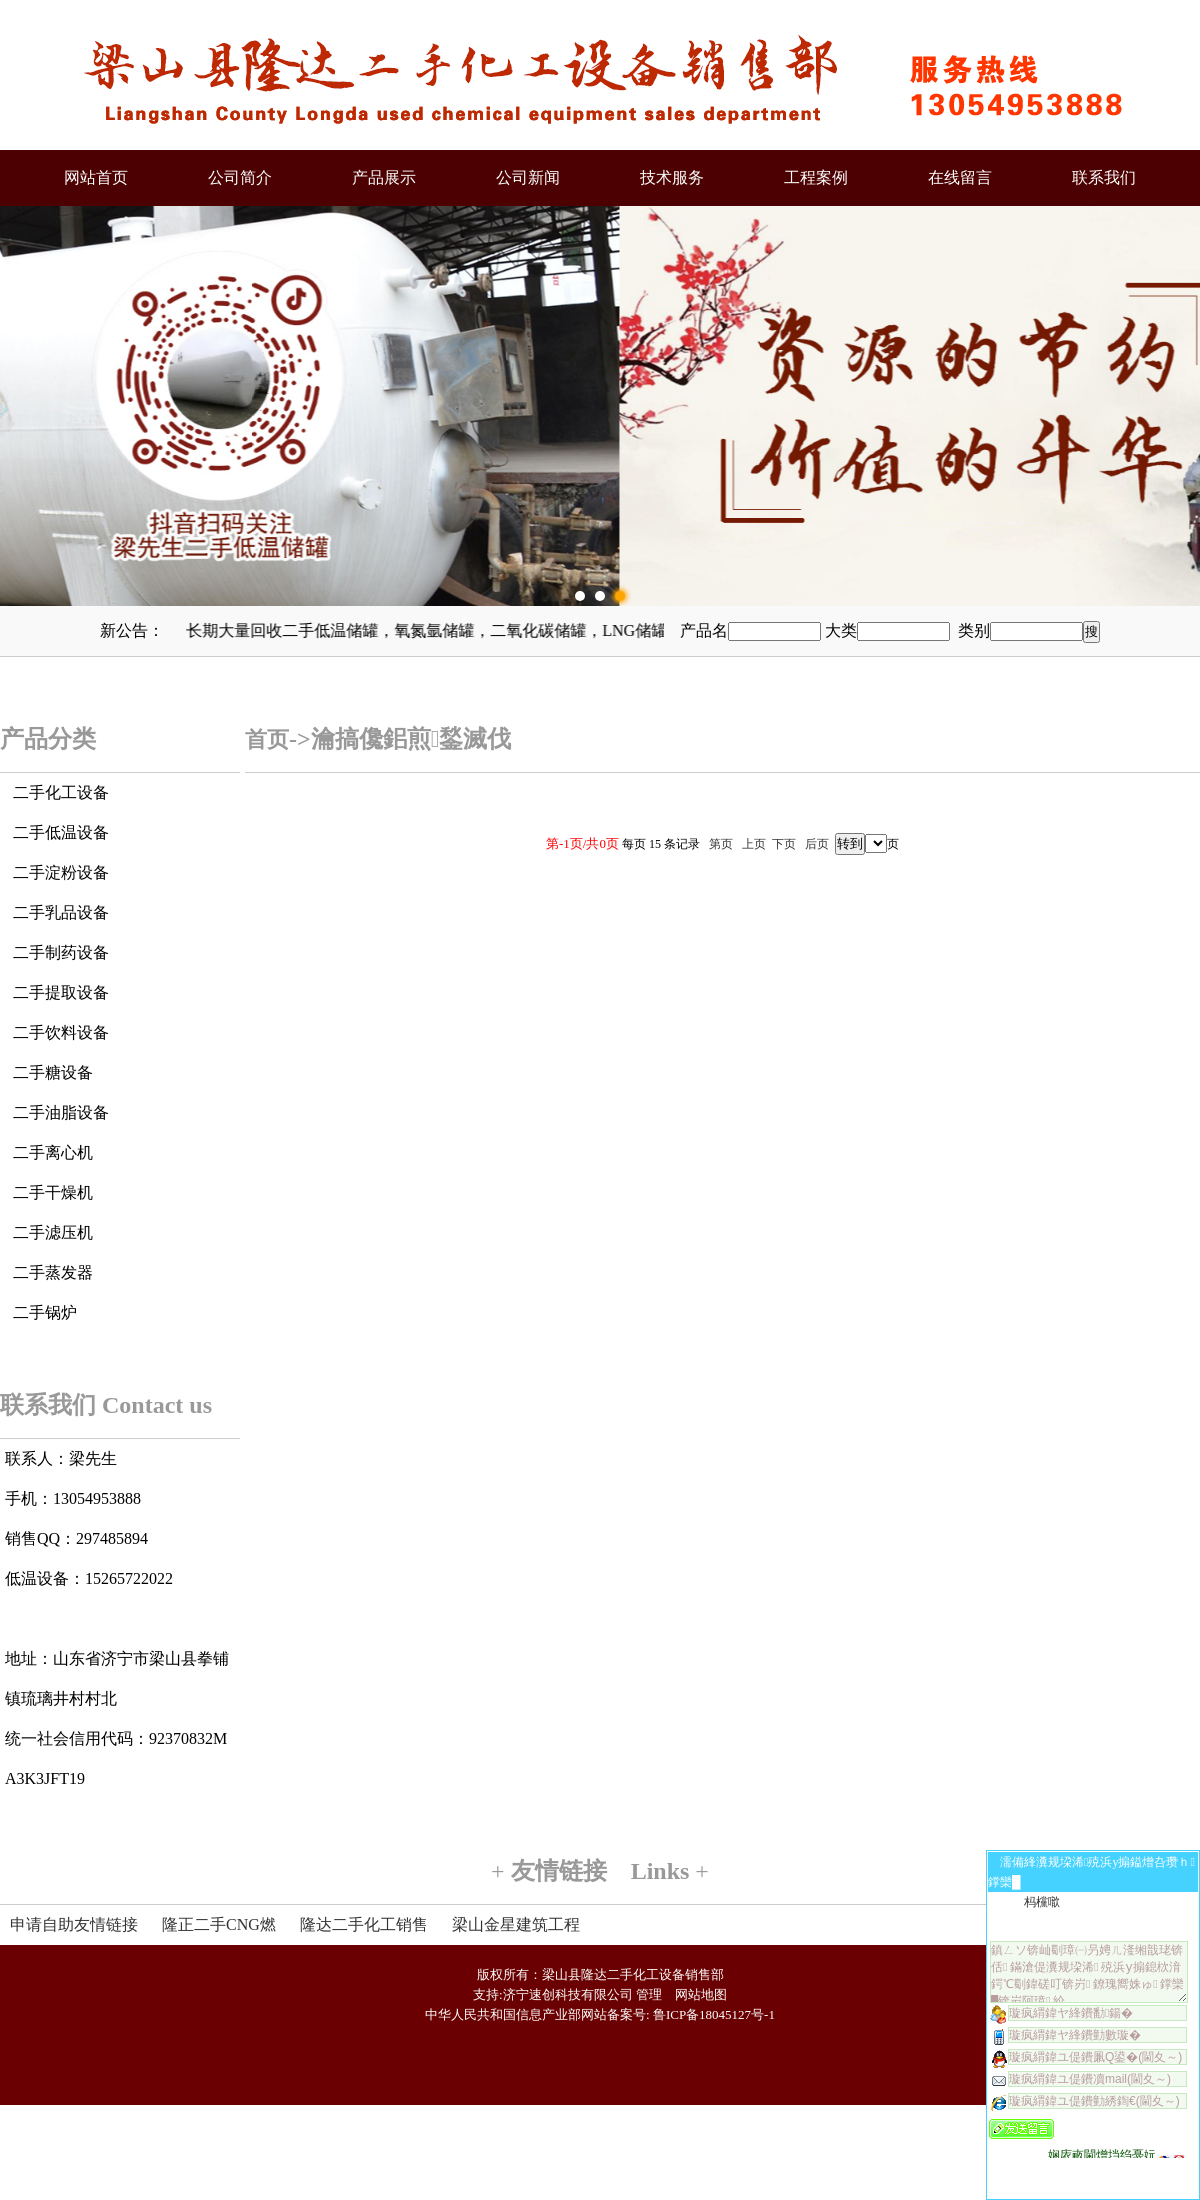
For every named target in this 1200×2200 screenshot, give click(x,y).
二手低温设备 (61, 832)
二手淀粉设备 (61, 872)
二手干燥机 (53, 1192)
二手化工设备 (61, 792)
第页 (721, 844)
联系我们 (1104, 177)
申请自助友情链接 (74, 1924)
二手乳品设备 (61, 912)
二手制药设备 (61, 952)
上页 (754, 844)
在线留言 (960, 177)
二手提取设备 (61, 992)
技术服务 (672, 177)
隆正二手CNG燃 (219, 1924)
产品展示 (384, 177)
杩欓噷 (1042, 1902)
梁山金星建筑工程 (516, 1924)
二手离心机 (53, 1152)
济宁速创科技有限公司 (568, 1994)
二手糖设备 (53, 1072)
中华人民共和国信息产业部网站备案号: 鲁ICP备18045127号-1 (600, 2014)
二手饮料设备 (61, 1032)
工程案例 (816, 177)
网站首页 (96, 177)
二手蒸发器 (53, 1272)
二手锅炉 (45, 1312)
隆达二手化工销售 (364, 1924)
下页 (784, 844)
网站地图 (701, 1994)
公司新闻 (528, 177)
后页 (817, 844)
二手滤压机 (53, 1232)
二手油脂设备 (61, 1112)
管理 (649, 1994)
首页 (267, 739)
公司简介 (240, 177)
